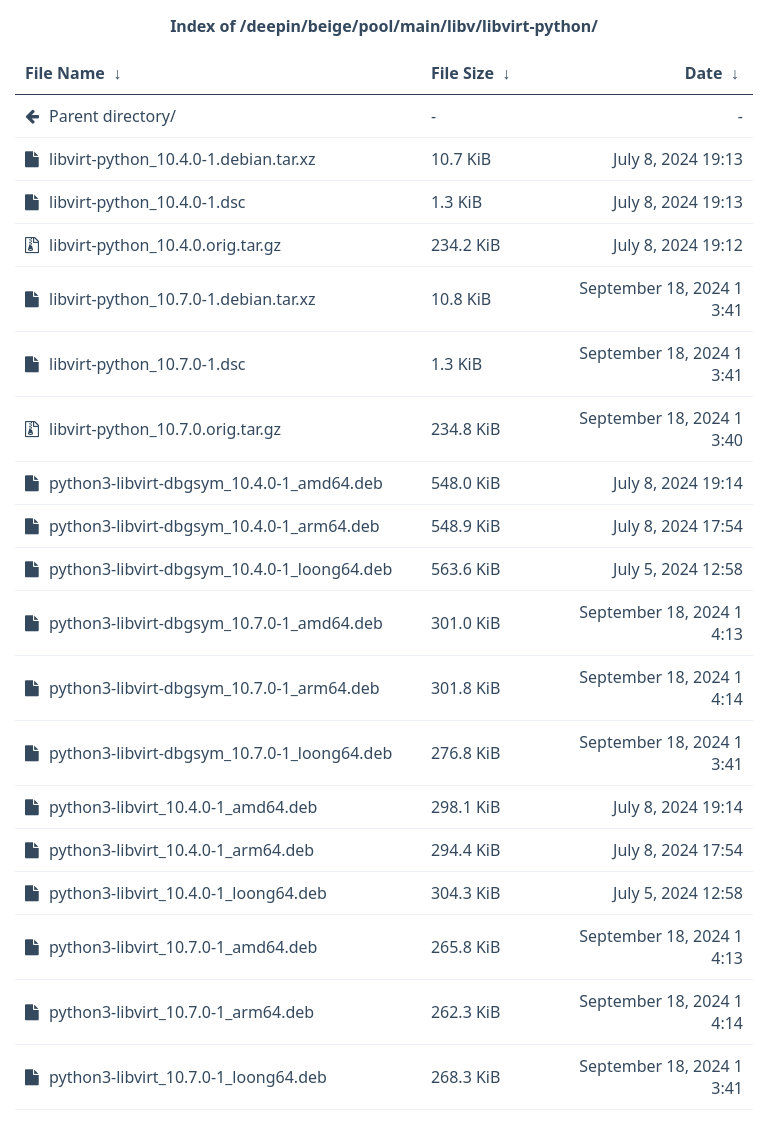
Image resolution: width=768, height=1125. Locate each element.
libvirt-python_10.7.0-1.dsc (147, 364)
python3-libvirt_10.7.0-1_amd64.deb (183, 947)
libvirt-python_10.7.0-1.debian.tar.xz (182, 299)
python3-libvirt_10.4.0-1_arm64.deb (181, 850)
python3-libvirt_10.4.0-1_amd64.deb (183, 807)
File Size (462, 73)
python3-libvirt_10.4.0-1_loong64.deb (188, 893)
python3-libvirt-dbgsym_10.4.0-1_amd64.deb (216, 483)
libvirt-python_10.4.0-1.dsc (147, 202)
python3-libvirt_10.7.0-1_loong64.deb (188, 1077)
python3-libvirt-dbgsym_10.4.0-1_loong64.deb (220, 569)
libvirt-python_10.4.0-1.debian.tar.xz (182, 159)
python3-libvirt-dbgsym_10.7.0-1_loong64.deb (220, 753)
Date (704, 73)
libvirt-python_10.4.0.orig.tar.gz (165, 245)
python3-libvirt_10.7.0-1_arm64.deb (181, 1012)
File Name (65, 73)
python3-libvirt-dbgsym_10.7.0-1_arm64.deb (214, 688)
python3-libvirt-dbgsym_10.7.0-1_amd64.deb (216, 623)
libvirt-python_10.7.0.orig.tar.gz (165, 429)
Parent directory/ (112, 116)
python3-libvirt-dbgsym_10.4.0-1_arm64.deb (214, 526)
